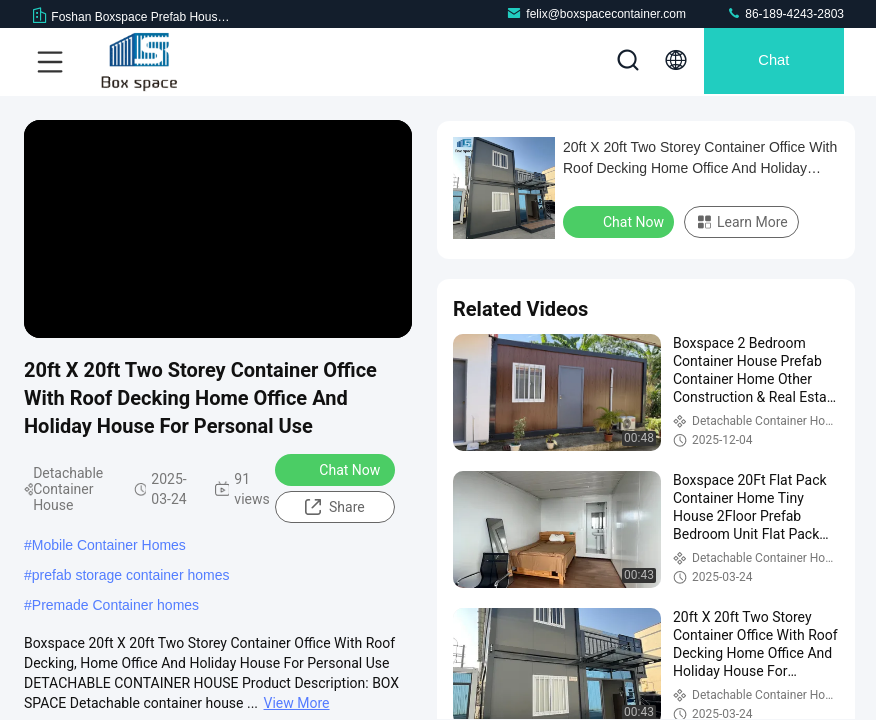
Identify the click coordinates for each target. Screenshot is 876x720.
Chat (769, 62)
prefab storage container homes (131, 575)
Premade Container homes (115, 605)
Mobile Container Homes (109, 545)
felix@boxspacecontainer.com (596, 13)
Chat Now (336, 469)
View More (297, 703)
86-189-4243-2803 (785, 13)
